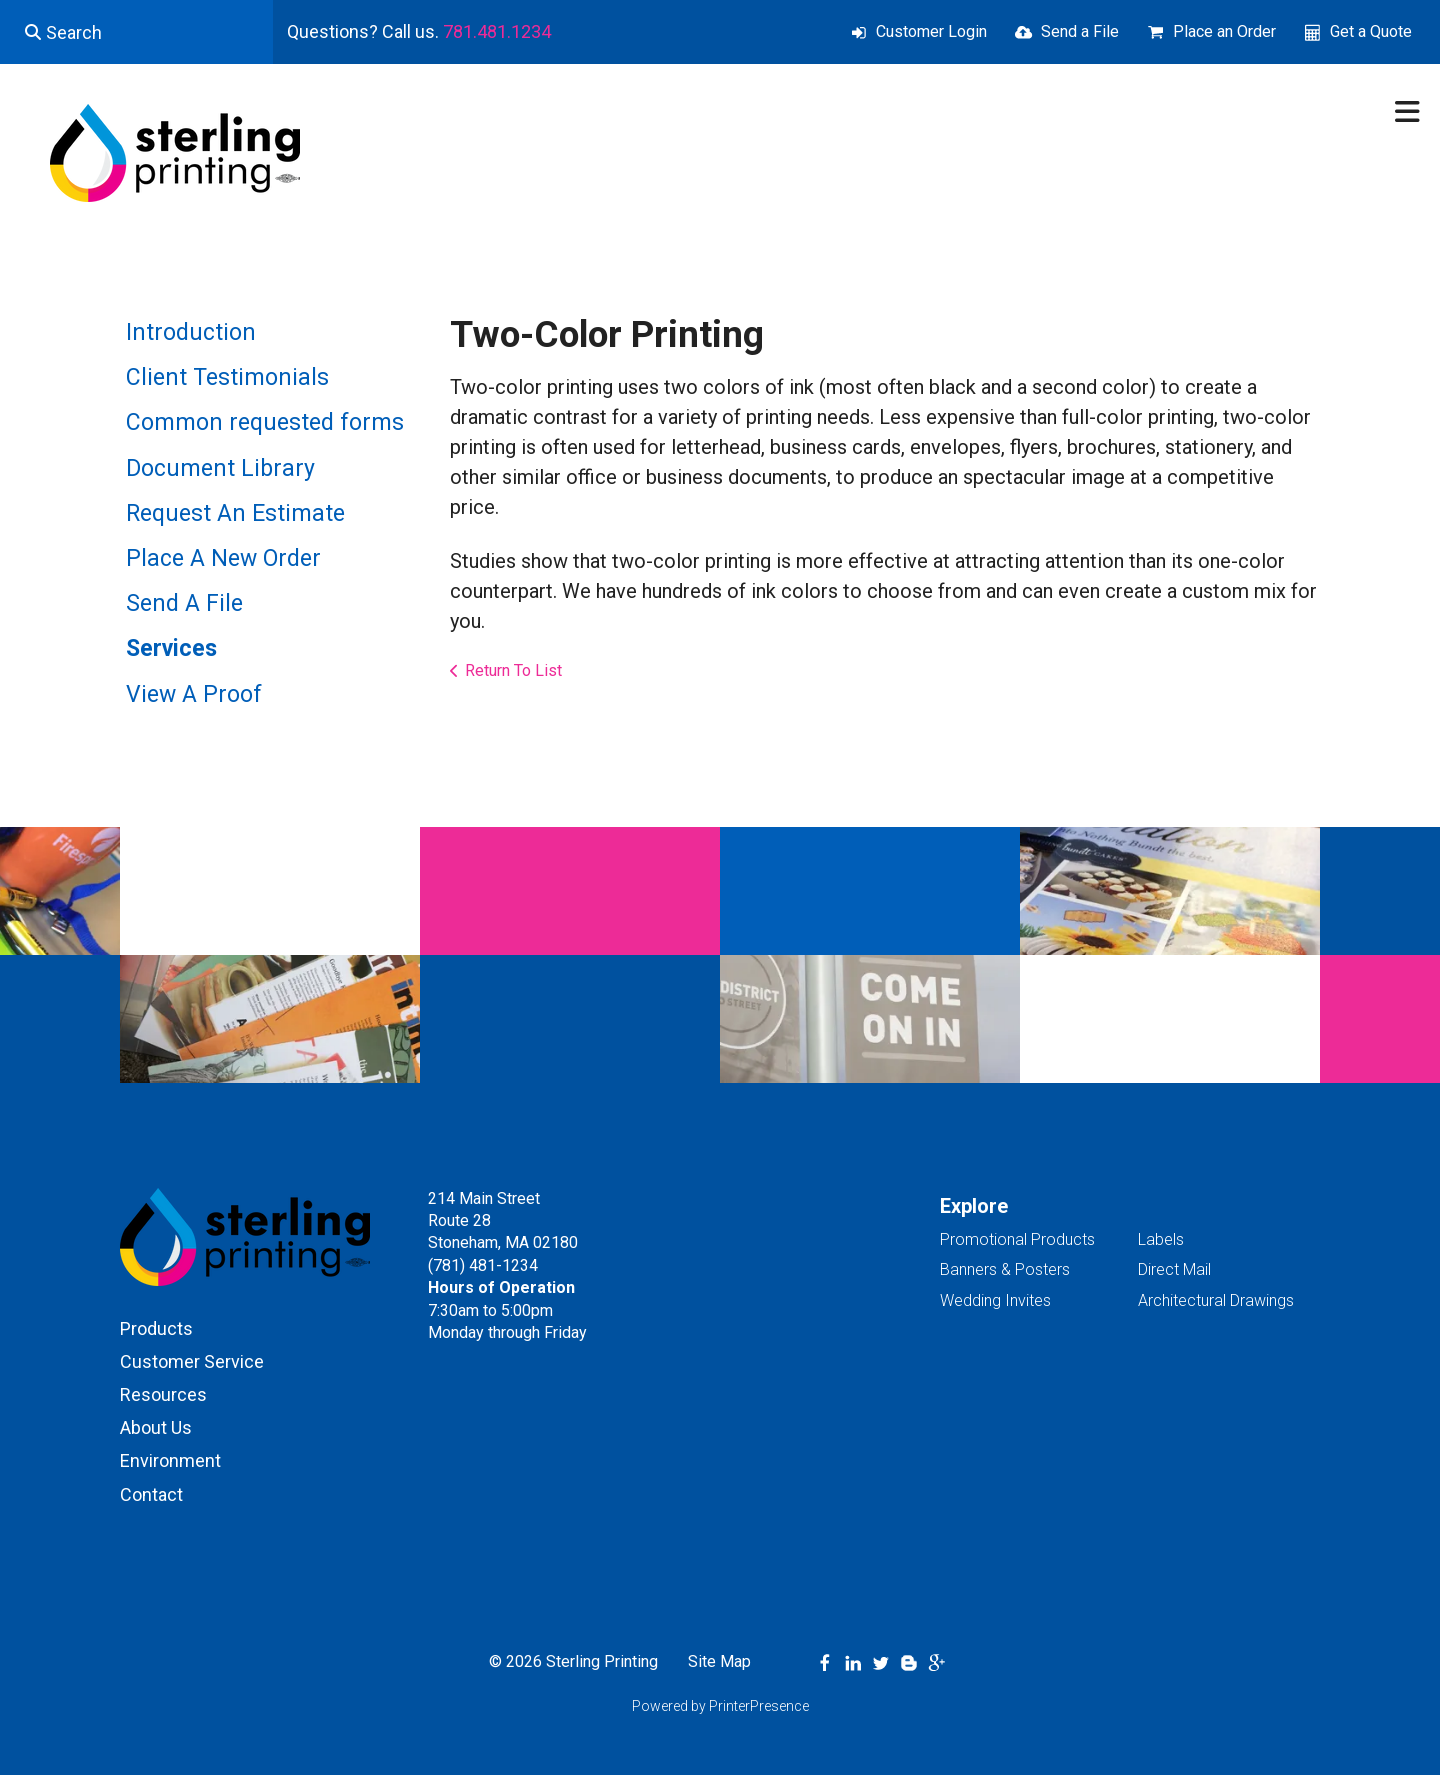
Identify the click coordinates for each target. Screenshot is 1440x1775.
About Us (156, 1427)
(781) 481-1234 (483, 1265)
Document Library (220, 468)
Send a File (1080, 31)
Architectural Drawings (1216, 1300)
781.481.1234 (497, 31)
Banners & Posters (1005, 1269)
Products (156, 1328)
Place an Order (1224, 31)
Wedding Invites (995, 1300)
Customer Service (192, 1361)
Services (171, 648)
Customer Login (931, 31)
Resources (163, 1394)
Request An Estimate (235, 513)
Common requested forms (265, 422)
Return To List (513, 670)
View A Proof (194, 694)
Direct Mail (1174, 1269)
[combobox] (136, 32)
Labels (1161, 1239)
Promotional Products (1017, 1239)
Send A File (184, 603)
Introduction (191, 332)
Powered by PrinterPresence (720, 1706)
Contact (151, 1494)
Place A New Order (223, 558)
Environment (170, 1460)
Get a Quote (1371, 31)
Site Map (719, 1661)
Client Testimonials (227, 377)
